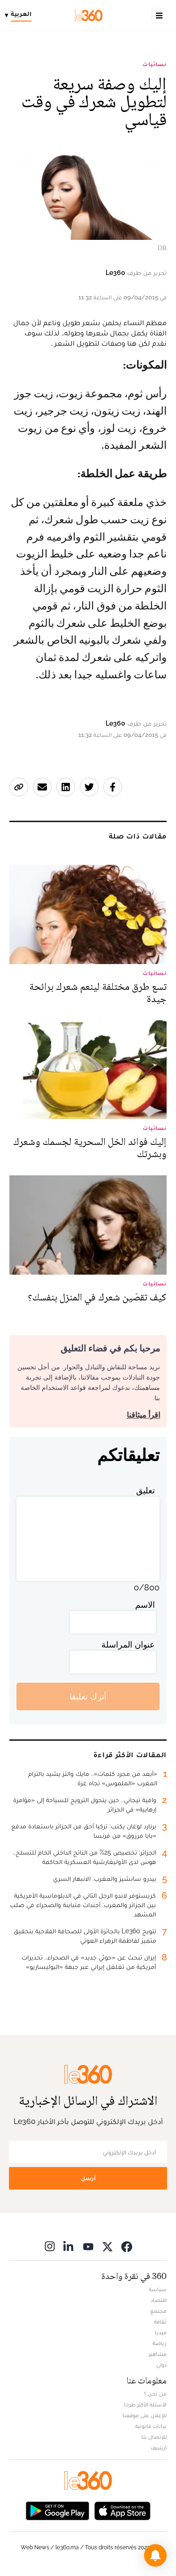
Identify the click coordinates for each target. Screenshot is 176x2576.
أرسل (88, 2178)
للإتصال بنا (154, 2437)
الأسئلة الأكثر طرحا (145, 2404)
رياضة (160, 2343)
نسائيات (155, 64)
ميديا (161, 2332)
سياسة (158, 2289)
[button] (155, 2555)
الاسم (145, 1605)
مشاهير (158, 2354)
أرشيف (159, 2447)
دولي (161, 2364)
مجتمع (158, 2311)
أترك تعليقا (88, 1696)
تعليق (145, 1490)
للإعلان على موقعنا (144, 2415)
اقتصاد (159, 2300)
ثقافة (160, 2321)
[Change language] (20, 15)
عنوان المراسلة (128, 1644)
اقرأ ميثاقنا (143, 1414)
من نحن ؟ (155, 2393)
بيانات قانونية (151, 2426)
